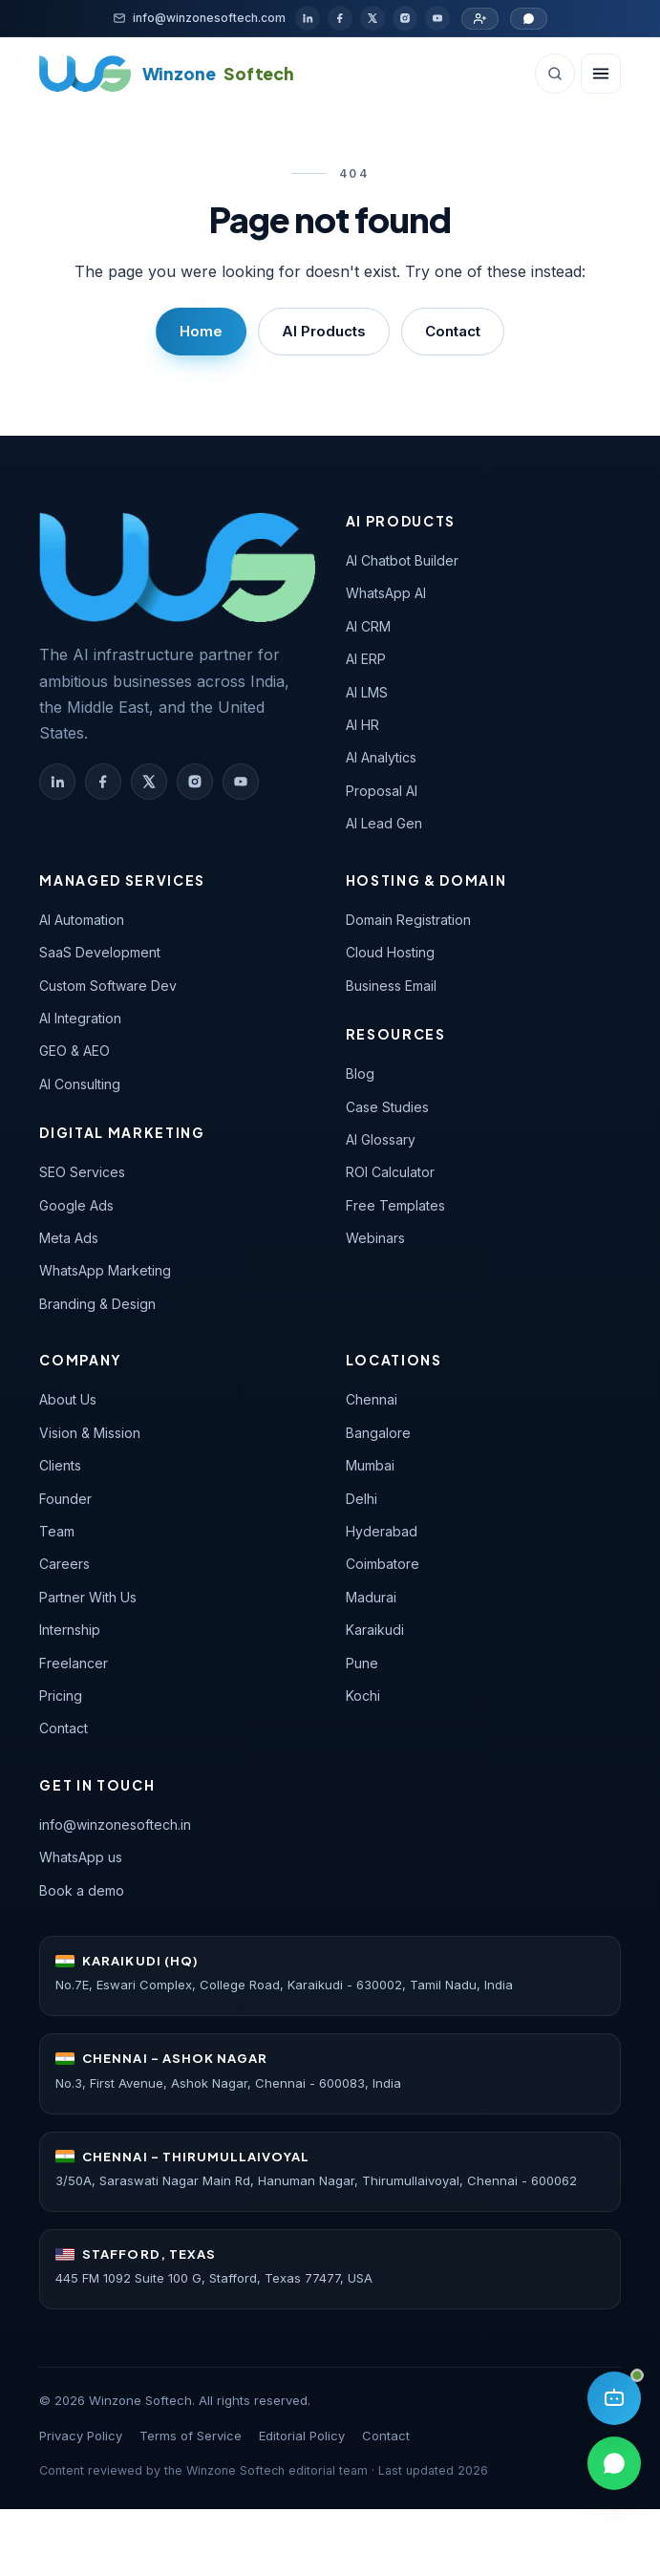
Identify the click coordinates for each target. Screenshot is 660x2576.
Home (201, 331)
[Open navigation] (601, 74)
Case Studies (387, 1107)
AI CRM (368, 626)
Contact (452, 331)
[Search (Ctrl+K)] (555, 74)
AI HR (362, 725)
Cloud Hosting (390, 952)
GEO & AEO (74, 1050)
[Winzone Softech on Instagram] (195, 781)
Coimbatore (382, 1564)
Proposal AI (381, 791)
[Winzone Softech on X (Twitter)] (149, 781)
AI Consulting (79, 1084)
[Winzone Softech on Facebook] (103, 781)
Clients (60, 1465)
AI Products (324, 331)
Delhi (361, 1499)
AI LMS (367, 692)
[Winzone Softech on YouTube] (241, 781)
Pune (362, 1663)
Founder (65, 1499)
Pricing (60, 1695)
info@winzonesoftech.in (115, 1824)
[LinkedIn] (307, 18)
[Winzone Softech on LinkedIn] (57, 781)
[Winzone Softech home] (166, 73)
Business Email (391, 985)
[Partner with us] (480, 19)
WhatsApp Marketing (105, 1270)
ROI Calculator (390, 1172)
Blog (360, 1073)
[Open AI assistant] (614, 2398)
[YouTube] (437, 18)
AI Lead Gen (384, 823)
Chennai (371, 1399)
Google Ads (76, 1205)
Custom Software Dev (108, 985)
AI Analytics (381, 757)
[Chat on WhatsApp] (528, 19)
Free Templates (395, 1205)
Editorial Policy (302, 2435)
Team (57, 1531)
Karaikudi (375, 1629)
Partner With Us (88, 1597)
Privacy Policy (80, 2435)
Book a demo (81, 1890)
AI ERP (366, 659)
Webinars (375, 1238)
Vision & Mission (89, 1433)
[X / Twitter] (372, 18)
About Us (67, 1399)
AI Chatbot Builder (402, 560)
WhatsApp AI (386, 593)
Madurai (371, 1597)
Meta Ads (68, 1238)
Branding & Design (97, 1304)
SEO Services (82, 1172)
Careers (64, 1564)
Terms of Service (190, 2435)
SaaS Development (99, 952)
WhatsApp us (80, 1857)
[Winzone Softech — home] (176, 567)
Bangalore (378, 1433)
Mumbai (370, 1465)
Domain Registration (408, 920)
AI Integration (80, 1018)
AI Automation (81, 920)
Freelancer (73, 1663)
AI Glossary (380, 1139)
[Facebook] (340, 18)
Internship (69, 1629)
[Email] (199, 18)
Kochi (363, 1695)
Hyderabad (381, 1531)
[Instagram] (405, 18)
